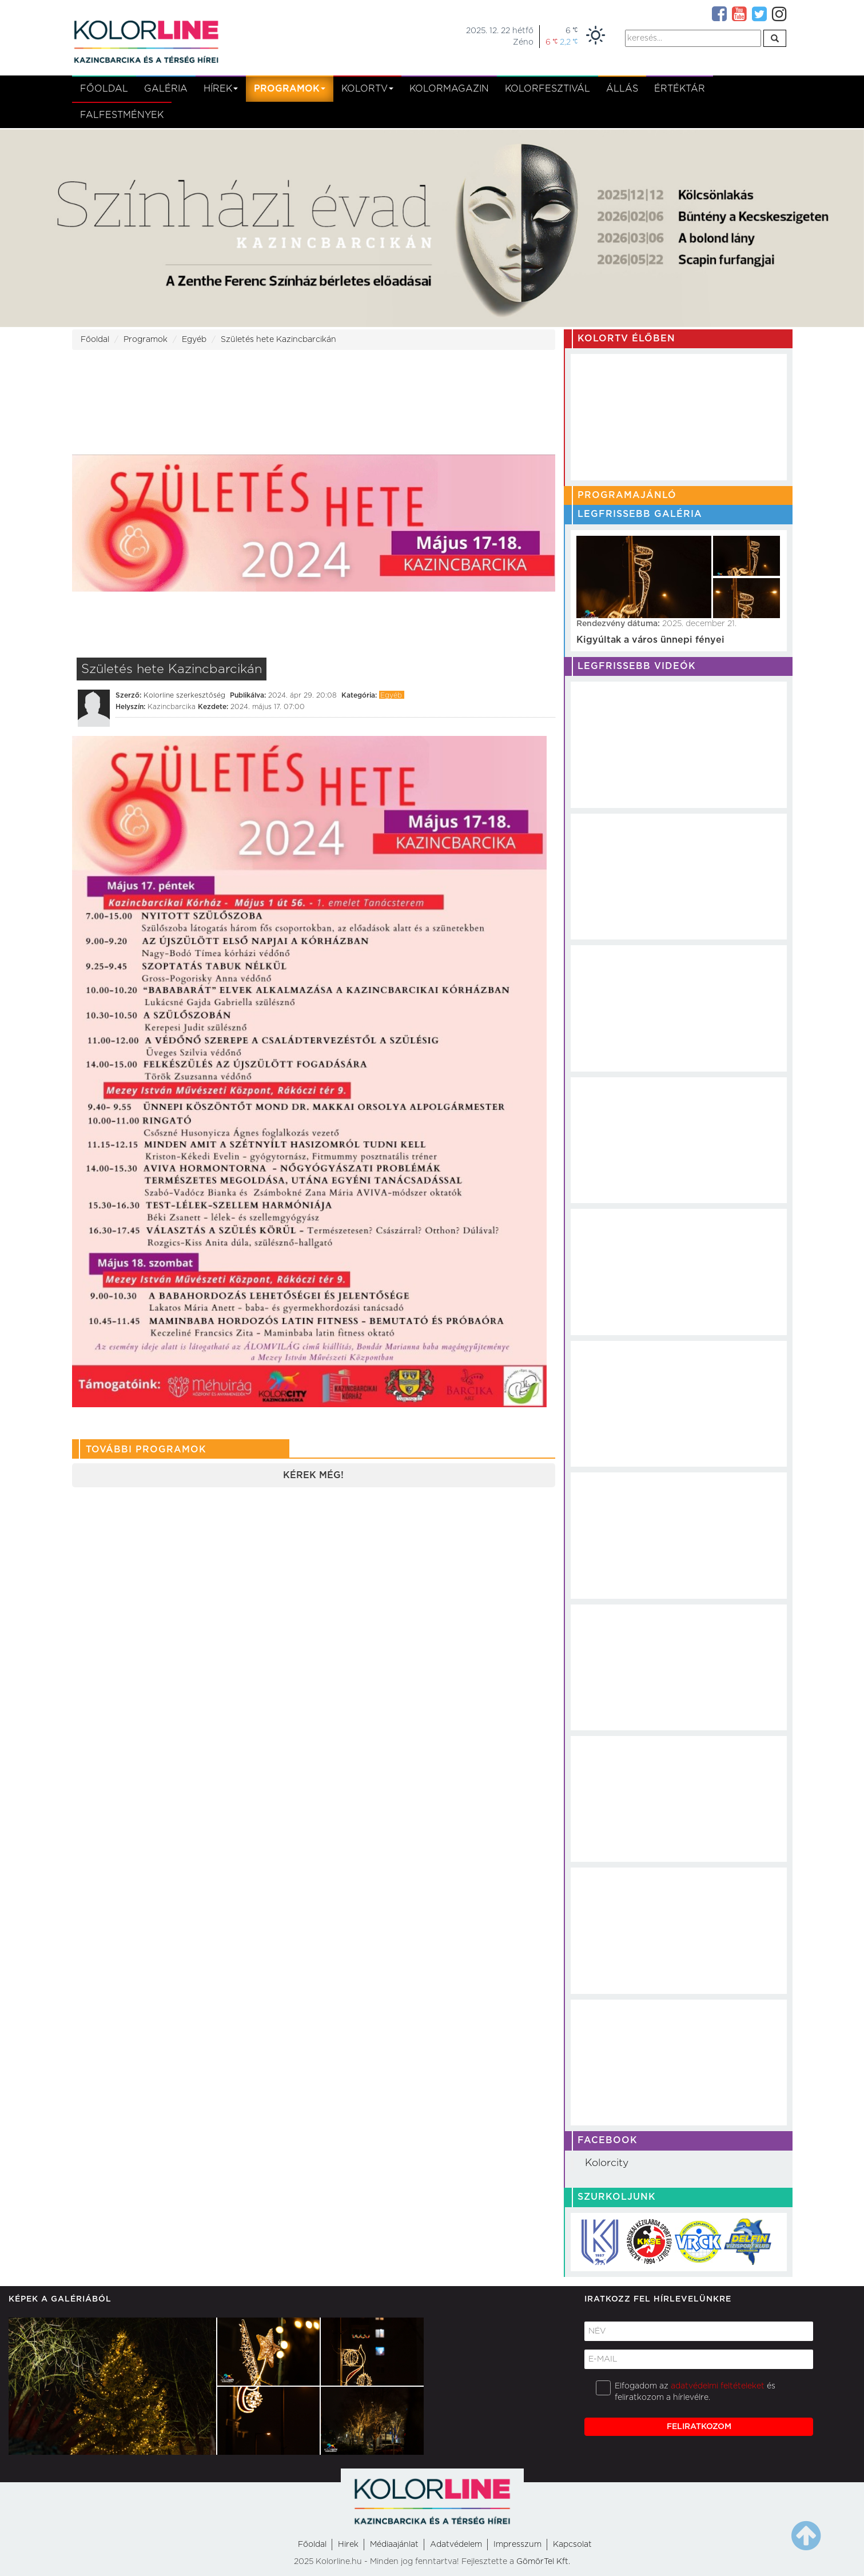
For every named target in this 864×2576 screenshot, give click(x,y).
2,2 (569, 42)
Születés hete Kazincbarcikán (278, 340)
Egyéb (194, 340)
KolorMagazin (449, 88)
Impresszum (517, 2545)
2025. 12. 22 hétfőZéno (499, 36)
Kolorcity (606, 2163)
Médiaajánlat (394, 2545)
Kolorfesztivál (547, 88)
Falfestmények (122, 115)
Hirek (348, 2545)
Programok (289, 88)
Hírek (221, 88)
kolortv (367, 88)
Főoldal (104, 88)
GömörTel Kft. (543, 2562)
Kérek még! (313, 1475)
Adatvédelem (456, 2545)
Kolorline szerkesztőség (184, 695)
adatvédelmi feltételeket (718, 2386)
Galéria (166, 88)
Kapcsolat (572, 2545)
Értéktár (679, 88)
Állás (622, 88)
